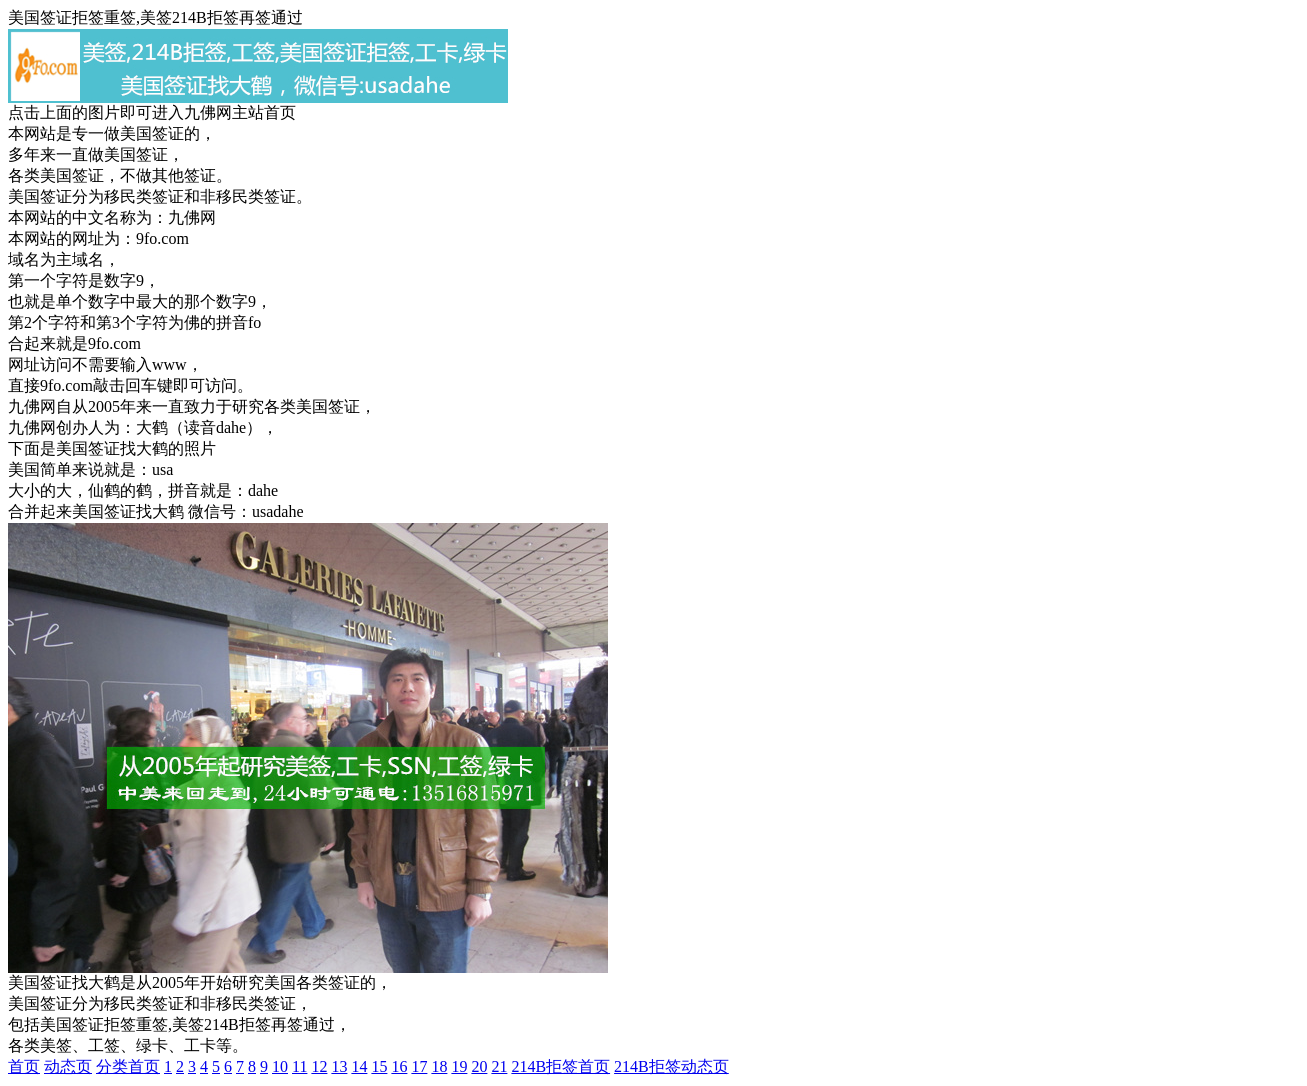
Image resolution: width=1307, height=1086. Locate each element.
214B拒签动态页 (671, 1066)
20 (479, 1066)
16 (399, 1066)
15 (379, 1066)
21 (499, 1066)
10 (280, 1066)
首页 (24, 1066)
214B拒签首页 (560, 1066)
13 (339, 1066)
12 (319, 1066)
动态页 (68, 1066)
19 (459, 1066)
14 (359, 1066)
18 (439, 1066)
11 (299, 1066)
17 (419, 1066)
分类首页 (128, 1066)
